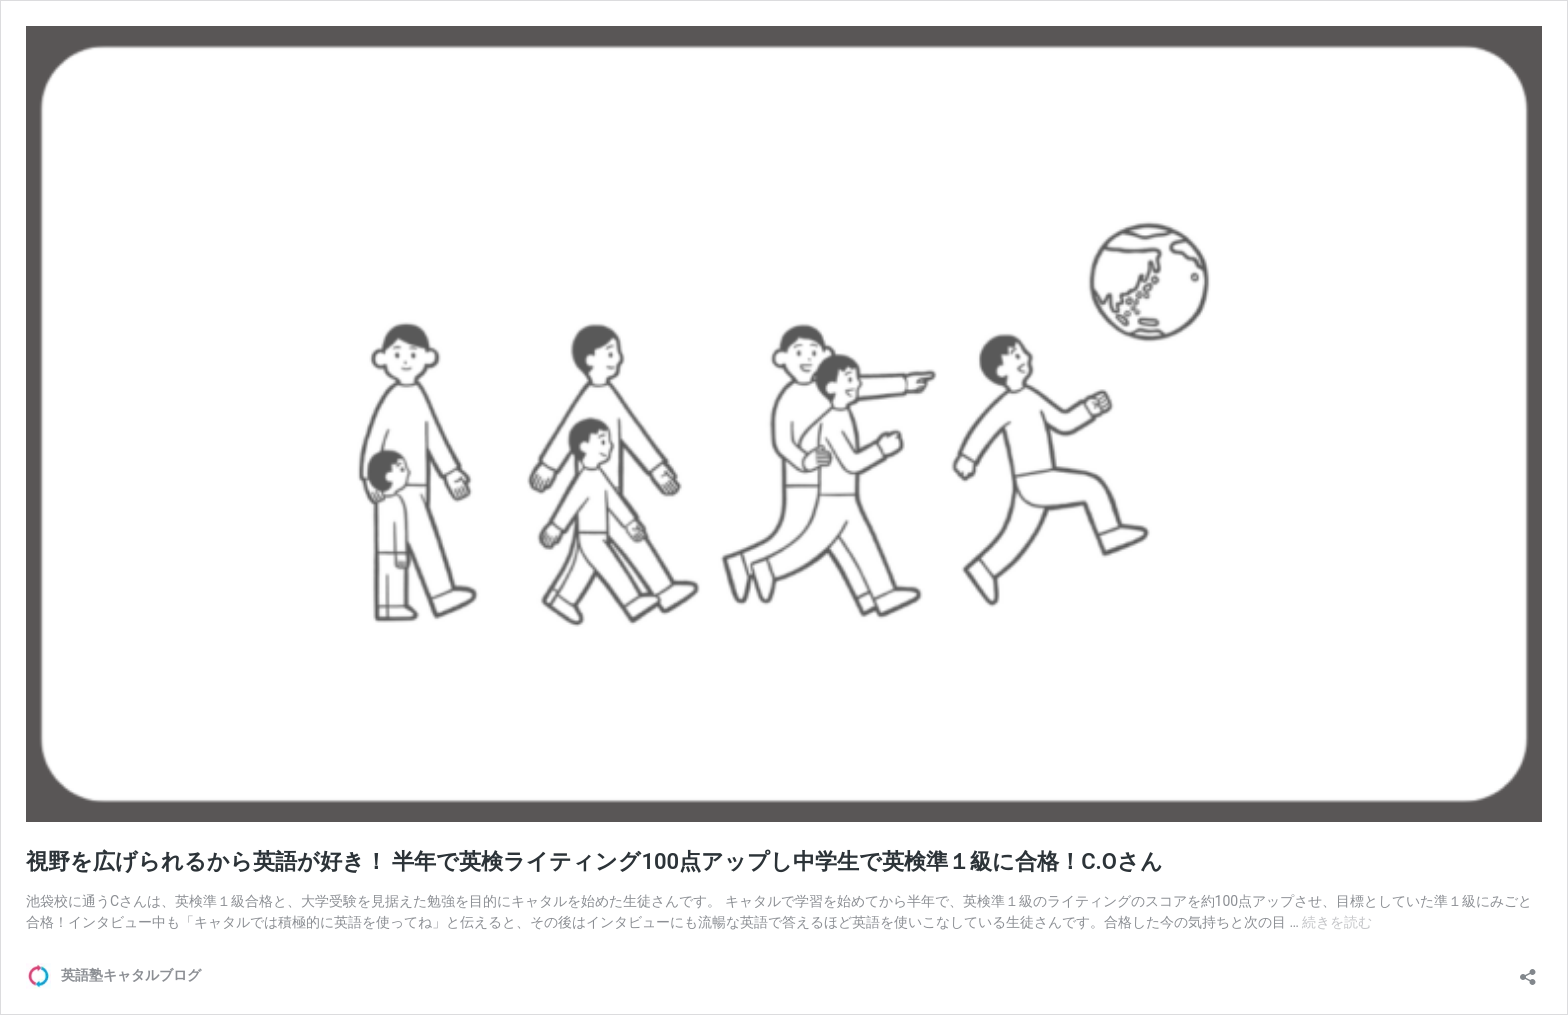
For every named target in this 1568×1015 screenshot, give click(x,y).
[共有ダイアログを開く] (1528, 970)
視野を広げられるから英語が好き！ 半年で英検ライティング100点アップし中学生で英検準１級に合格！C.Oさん (594, 861)
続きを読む (1337, 922)
